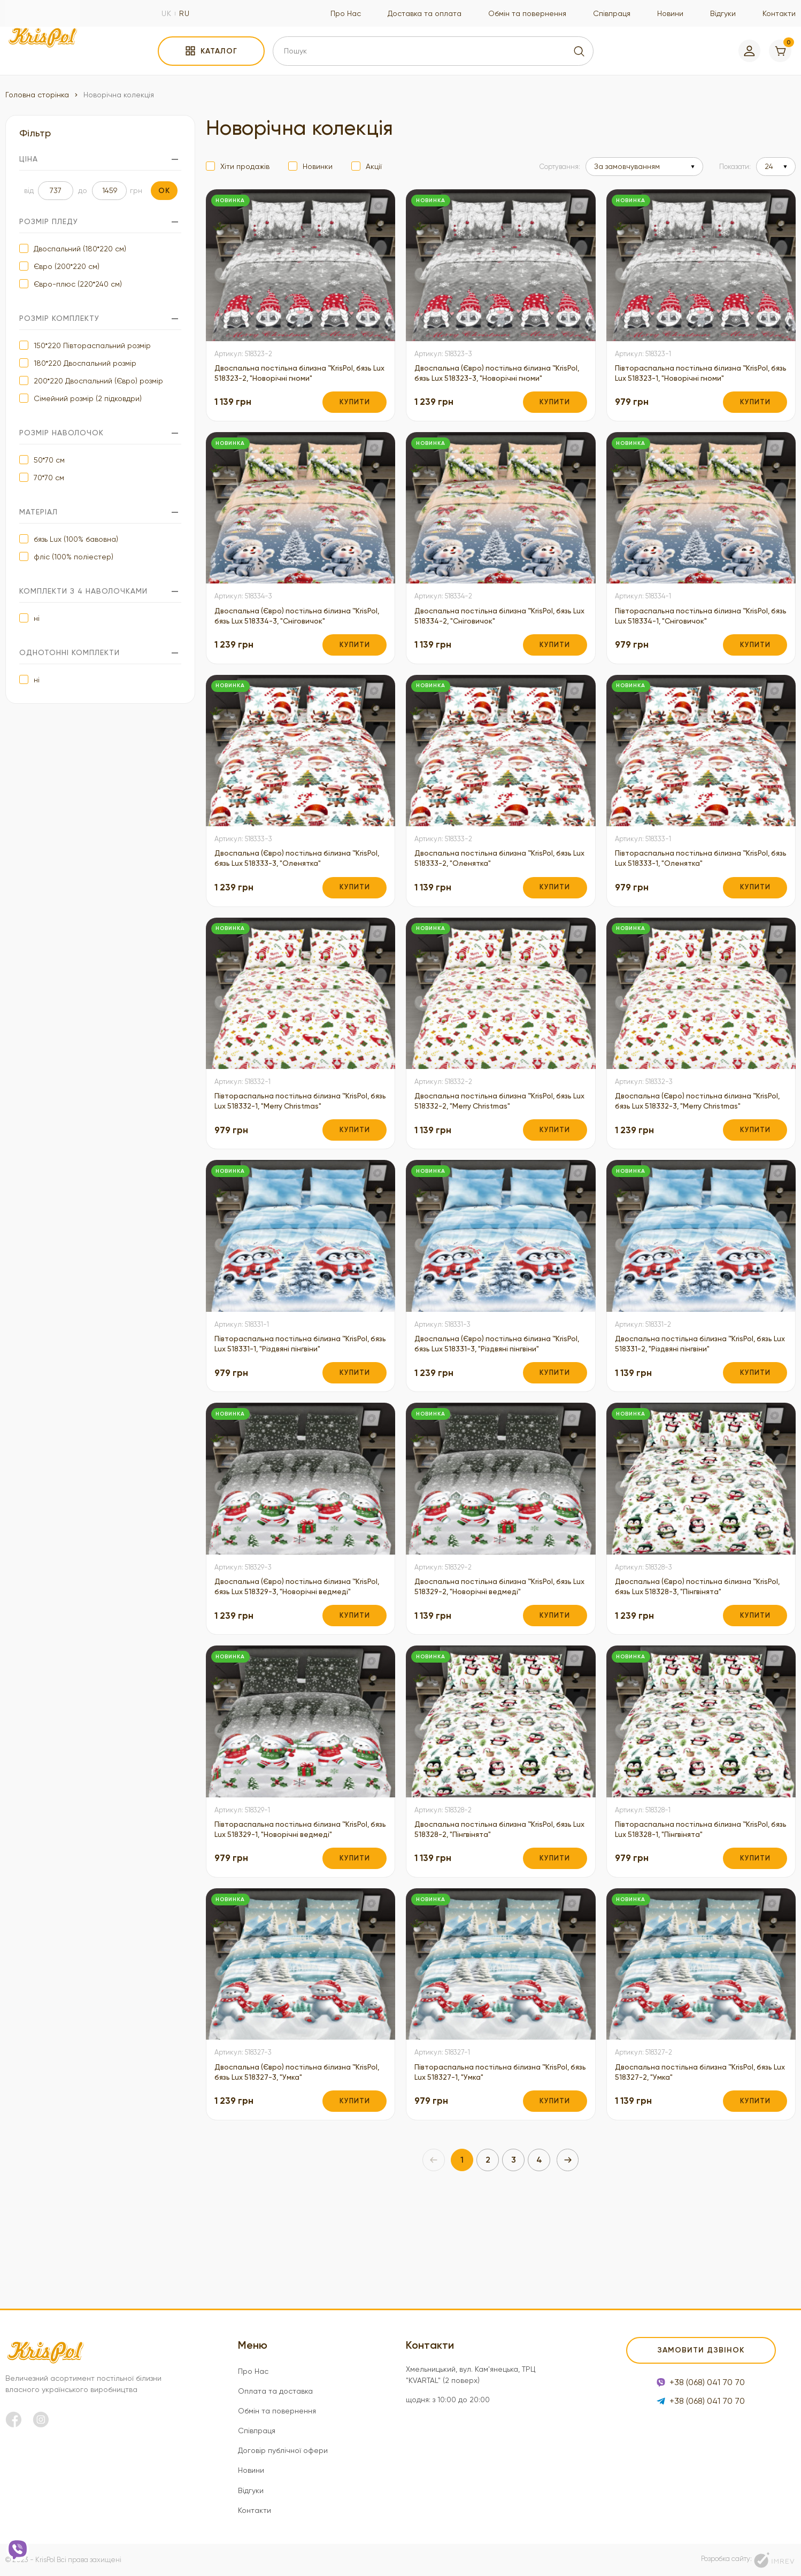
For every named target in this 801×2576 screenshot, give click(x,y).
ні (37, 618)
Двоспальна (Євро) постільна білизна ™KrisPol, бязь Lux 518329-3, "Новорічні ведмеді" (291, 1648)
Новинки (318, 166)
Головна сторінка (37, 94)
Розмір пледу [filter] (100, 221)
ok (164, 190)
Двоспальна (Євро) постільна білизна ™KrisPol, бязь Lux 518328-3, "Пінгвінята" (691, 1642)
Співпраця (611, 13)
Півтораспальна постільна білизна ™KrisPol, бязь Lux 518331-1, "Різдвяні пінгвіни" (300, 1384)
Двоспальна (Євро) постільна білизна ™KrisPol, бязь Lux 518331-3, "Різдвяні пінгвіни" (491, 1390)
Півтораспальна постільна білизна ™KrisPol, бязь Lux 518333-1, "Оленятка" (690, 879)
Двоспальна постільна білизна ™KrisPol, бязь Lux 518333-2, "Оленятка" (493, 879)
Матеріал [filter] (100, 512)
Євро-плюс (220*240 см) (78, 284)
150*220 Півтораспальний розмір (92, 345)
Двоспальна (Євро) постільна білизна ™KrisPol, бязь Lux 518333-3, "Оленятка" (291, 879)
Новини (670, 13)
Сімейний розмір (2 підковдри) (88, 398)
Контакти (779, 13)
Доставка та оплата (424, 13)
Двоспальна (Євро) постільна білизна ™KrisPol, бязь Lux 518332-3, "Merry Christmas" (691, 1131)
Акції (374, 166)
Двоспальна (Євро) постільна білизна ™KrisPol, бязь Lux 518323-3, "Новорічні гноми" (491, 381)
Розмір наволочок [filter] (100, 433)
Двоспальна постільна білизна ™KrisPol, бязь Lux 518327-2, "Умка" (694, 2159)
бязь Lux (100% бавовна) (76, 539)
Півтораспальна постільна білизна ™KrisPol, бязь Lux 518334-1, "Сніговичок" (693, 633)
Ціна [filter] (100, 159)
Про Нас (345, 13)
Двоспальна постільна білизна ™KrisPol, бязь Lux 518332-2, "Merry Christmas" (493, 1125)
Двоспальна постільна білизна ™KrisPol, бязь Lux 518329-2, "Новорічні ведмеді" (493, 1642)
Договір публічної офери (283, 2450)
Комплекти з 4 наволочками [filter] (100, 591)
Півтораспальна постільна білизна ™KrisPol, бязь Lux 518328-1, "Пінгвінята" (690, 1900)
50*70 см (49, 460)
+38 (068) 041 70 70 (701, 2385)
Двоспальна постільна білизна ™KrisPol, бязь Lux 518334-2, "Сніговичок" (493, 633)
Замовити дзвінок (701, 2351)
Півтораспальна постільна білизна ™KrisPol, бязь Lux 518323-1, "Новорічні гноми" (688, 381)
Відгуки (723, 13)
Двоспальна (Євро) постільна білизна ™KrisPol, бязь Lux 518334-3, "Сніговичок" (293, 633)
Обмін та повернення (527, 13)
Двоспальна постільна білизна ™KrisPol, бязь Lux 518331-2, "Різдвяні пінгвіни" (694, 1384)
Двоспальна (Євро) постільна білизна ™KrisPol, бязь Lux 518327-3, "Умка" (291, 2159)
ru (184, 13)
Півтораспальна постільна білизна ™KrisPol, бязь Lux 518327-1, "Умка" (485, 2159)
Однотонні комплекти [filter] (100, 652)
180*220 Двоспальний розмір (85, 363)
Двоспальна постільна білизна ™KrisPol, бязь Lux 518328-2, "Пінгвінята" (493, 1900)
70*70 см (49, 477)
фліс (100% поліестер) (73, 556)
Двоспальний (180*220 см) (80, 248)
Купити (355, 417)
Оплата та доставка (275, 2391)
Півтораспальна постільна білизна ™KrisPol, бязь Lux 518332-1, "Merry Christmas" (285, 1131)
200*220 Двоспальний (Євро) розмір (98, 380)
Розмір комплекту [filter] (100, 318)
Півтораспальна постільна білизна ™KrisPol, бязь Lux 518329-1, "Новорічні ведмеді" (287, 1906)
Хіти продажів (244, 166)
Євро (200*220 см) (66, 266)
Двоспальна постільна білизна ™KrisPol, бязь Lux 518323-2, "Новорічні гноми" (293, 375)
